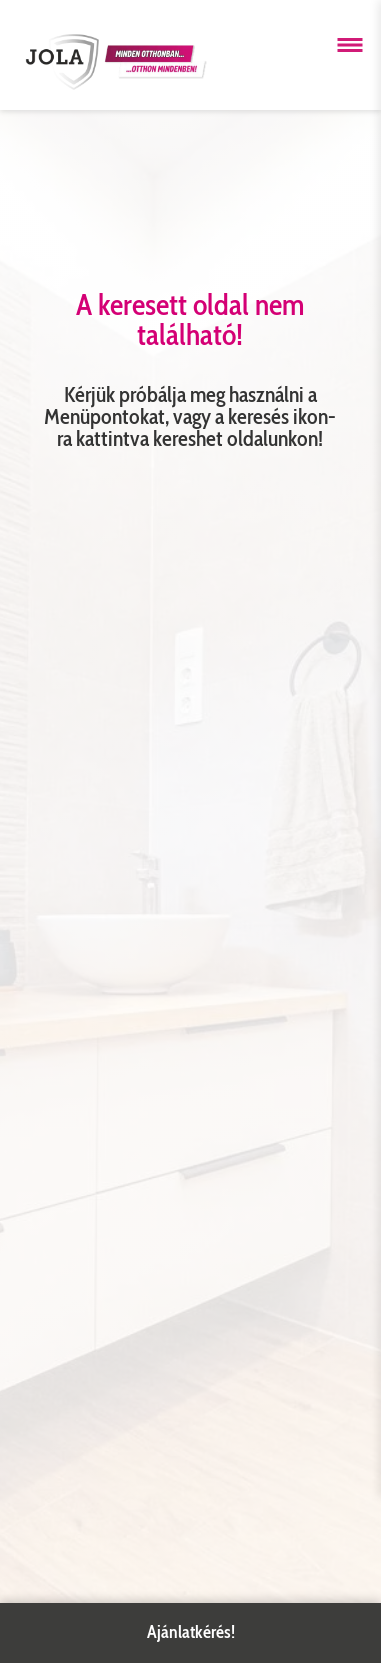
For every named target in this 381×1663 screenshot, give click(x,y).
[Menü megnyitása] (350, 45)
